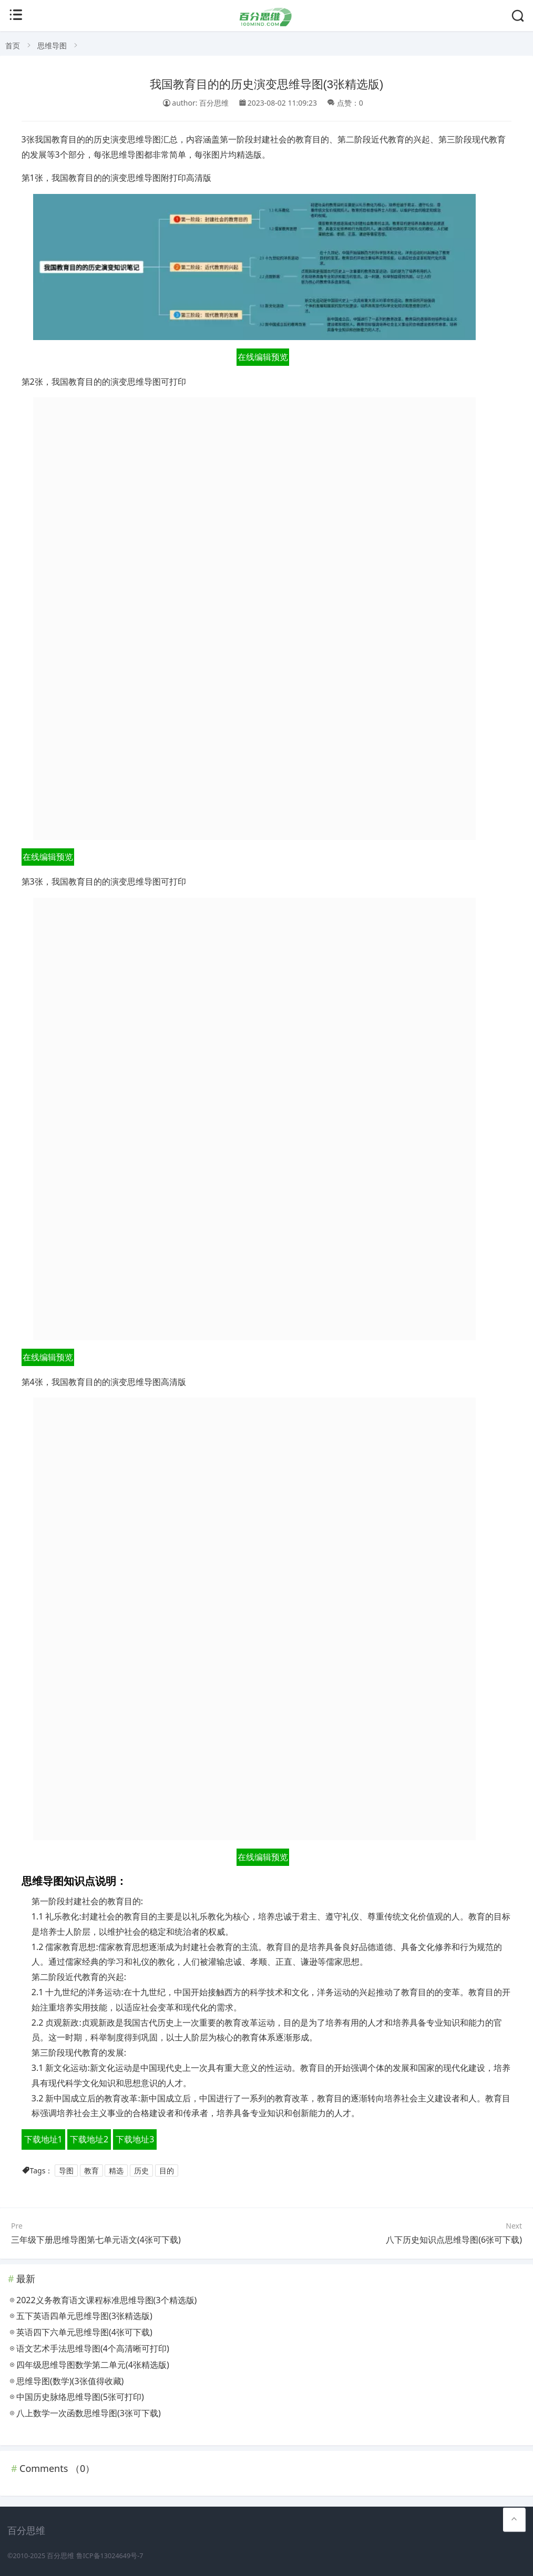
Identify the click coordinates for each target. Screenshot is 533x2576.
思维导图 (52, 45)
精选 (116, 2170)
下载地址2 (89, 2139)
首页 (12, 45)
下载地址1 (43, 2139)
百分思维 (60, 2555)
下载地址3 (135, 2139)
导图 (66, 2170)
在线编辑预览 (263, 357)
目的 (166, 2170)
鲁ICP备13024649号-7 (110, 2555)
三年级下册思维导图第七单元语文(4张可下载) (96, 2239)
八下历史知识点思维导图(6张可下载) (454, 2239)
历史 (141, 2170)
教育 (91, 2170)
